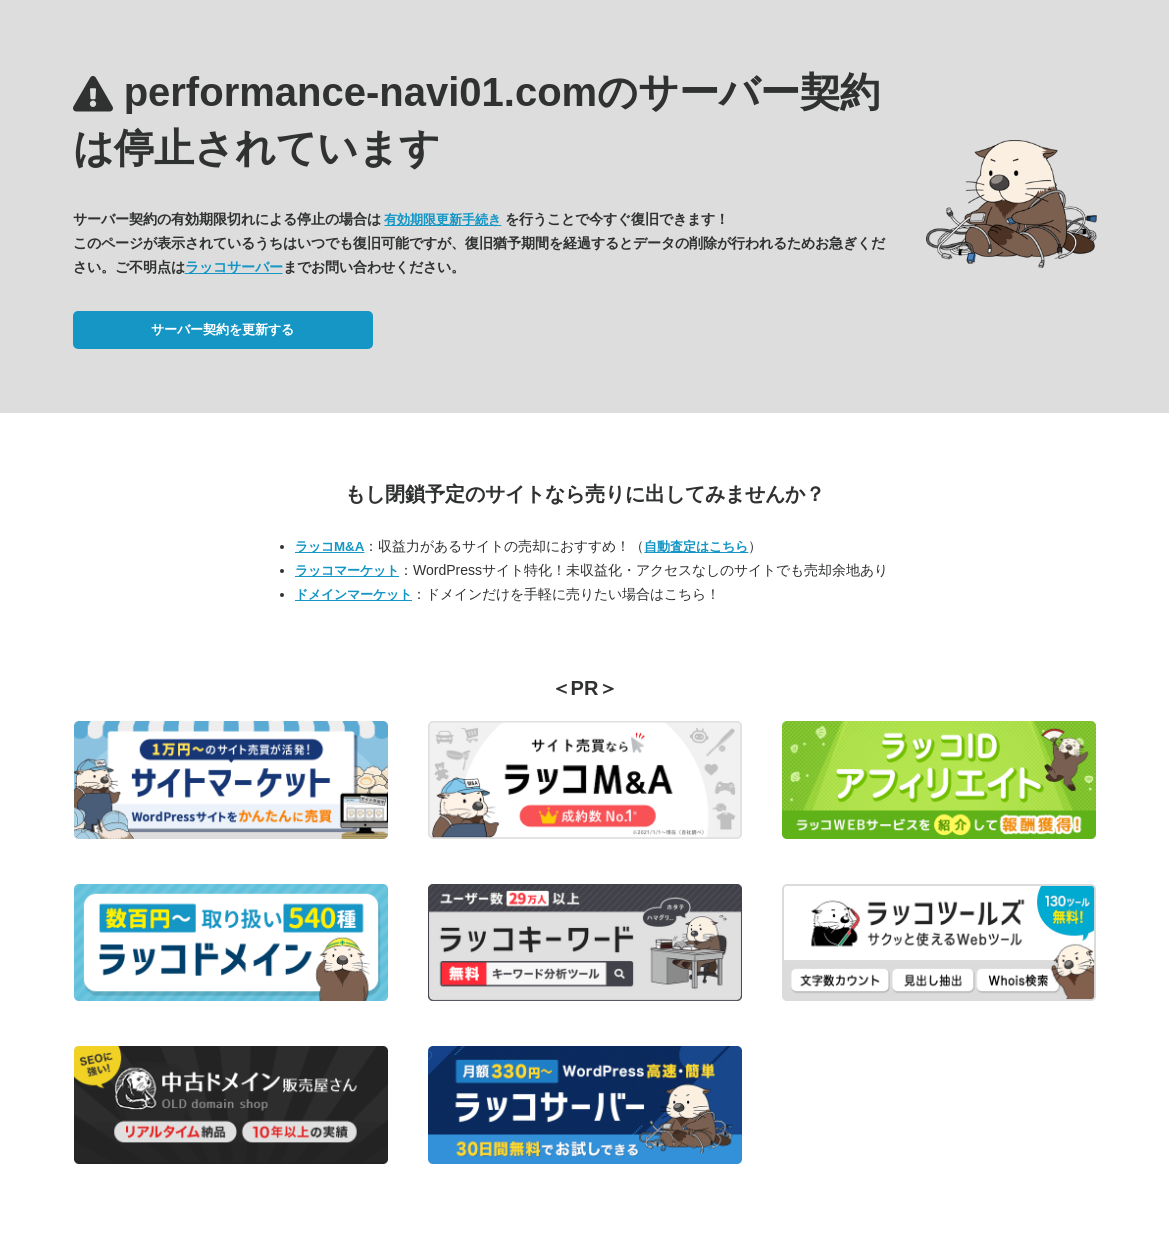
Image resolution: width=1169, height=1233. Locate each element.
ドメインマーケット (353, 594)
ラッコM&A (329, 546)
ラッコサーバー (234, 267)
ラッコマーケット (347, 570)
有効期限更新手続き (442, 219)
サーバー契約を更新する (222, 329)
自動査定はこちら (696, 546)
